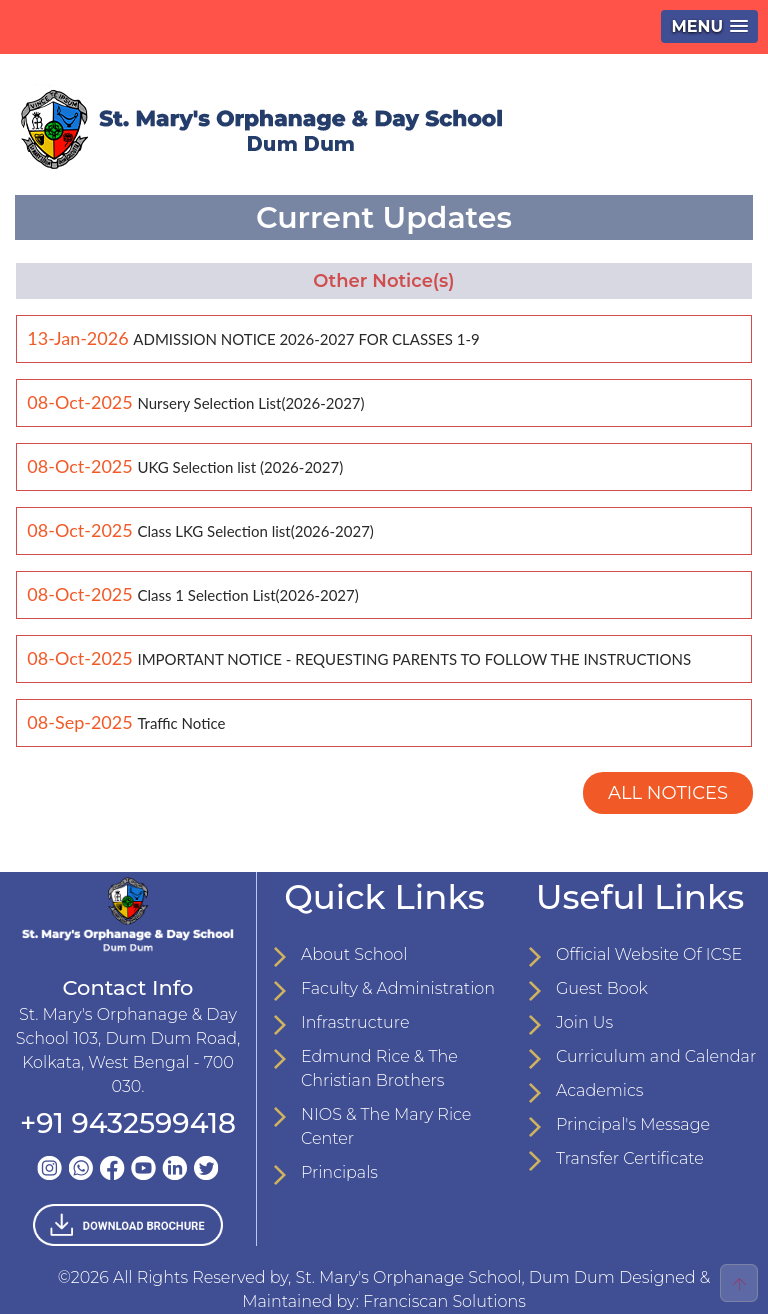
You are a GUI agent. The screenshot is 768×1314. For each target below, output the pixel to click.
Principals (339, 1172)
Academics (600, 1090)
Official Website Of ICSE (649, 954)
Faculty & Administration (398, 988)
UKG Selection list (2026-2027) (240, 467)
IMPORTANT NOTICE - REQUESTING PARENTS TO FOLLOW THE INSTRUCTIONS (414, 659)
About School (354, 954)
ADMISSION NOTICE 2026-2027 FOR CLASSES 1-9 (306, 339)
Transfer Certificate (630, 1158)
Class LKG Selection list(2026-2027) (255, 531)
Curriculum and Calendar (656, 1056)
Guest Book (602, 988)
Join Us (584, 1022)
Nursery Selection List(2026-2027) (250, 403)
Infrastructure (355, 1022)
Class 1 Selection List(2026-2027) (247, 595)
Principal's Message (633, 1124)
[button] (709, 26)
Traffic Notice (181, 723)
